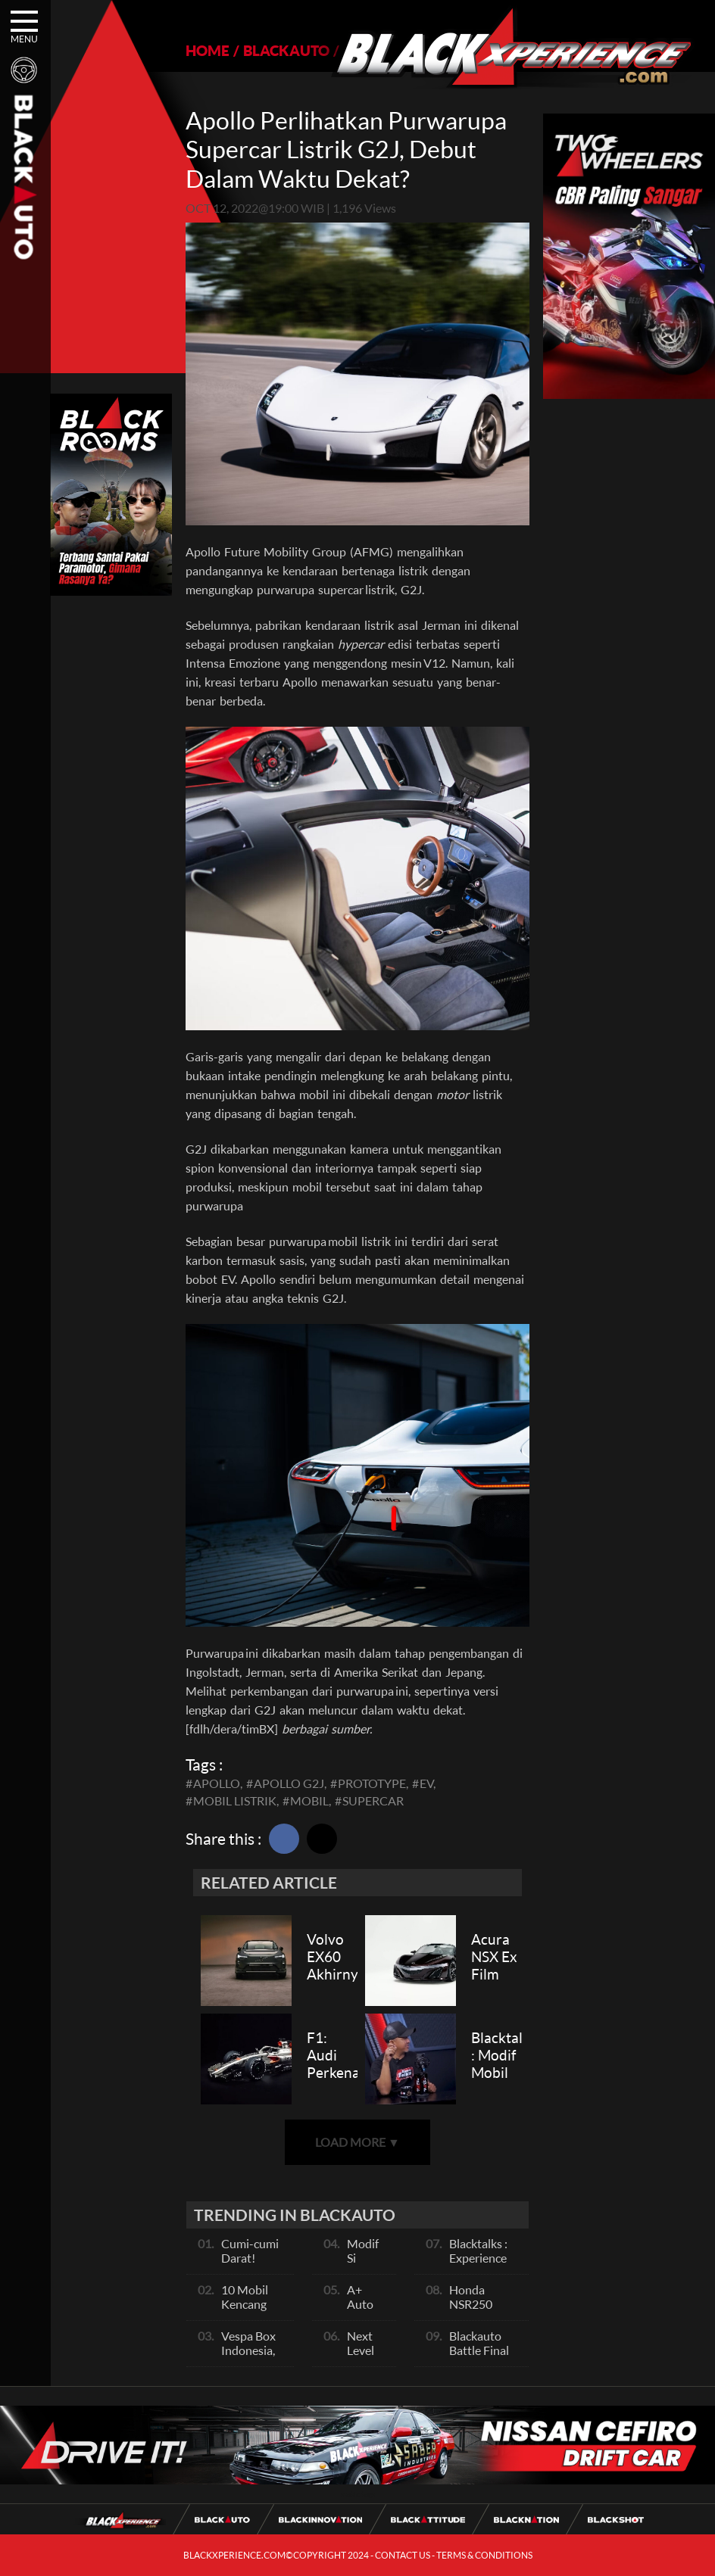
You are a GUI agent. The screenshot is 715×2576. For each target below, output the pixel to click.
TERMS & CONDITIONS (484, 2555)
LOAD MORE (357, 2142)
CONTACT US (402, 2555)
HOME (207, 50)
